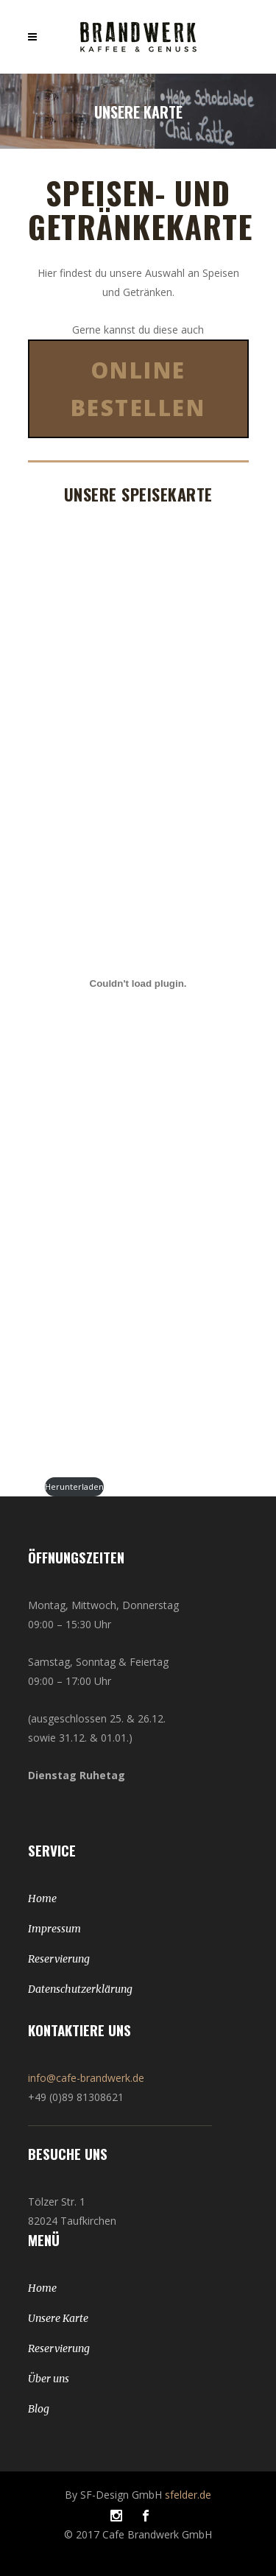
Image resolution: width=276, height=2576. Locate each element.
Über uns (48, 2378)
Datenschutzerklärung (80, 1989)
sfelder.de (188, 2495)
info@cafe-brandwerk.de (86, 2078)
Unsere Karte (58, 2318)
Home (42, 1898)
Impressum (54, 1928)
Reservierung (59, 1959)
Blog (38, 2408)
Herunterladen (74, 1486)
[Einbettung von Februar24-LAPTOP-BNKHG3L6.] (138, 983)
